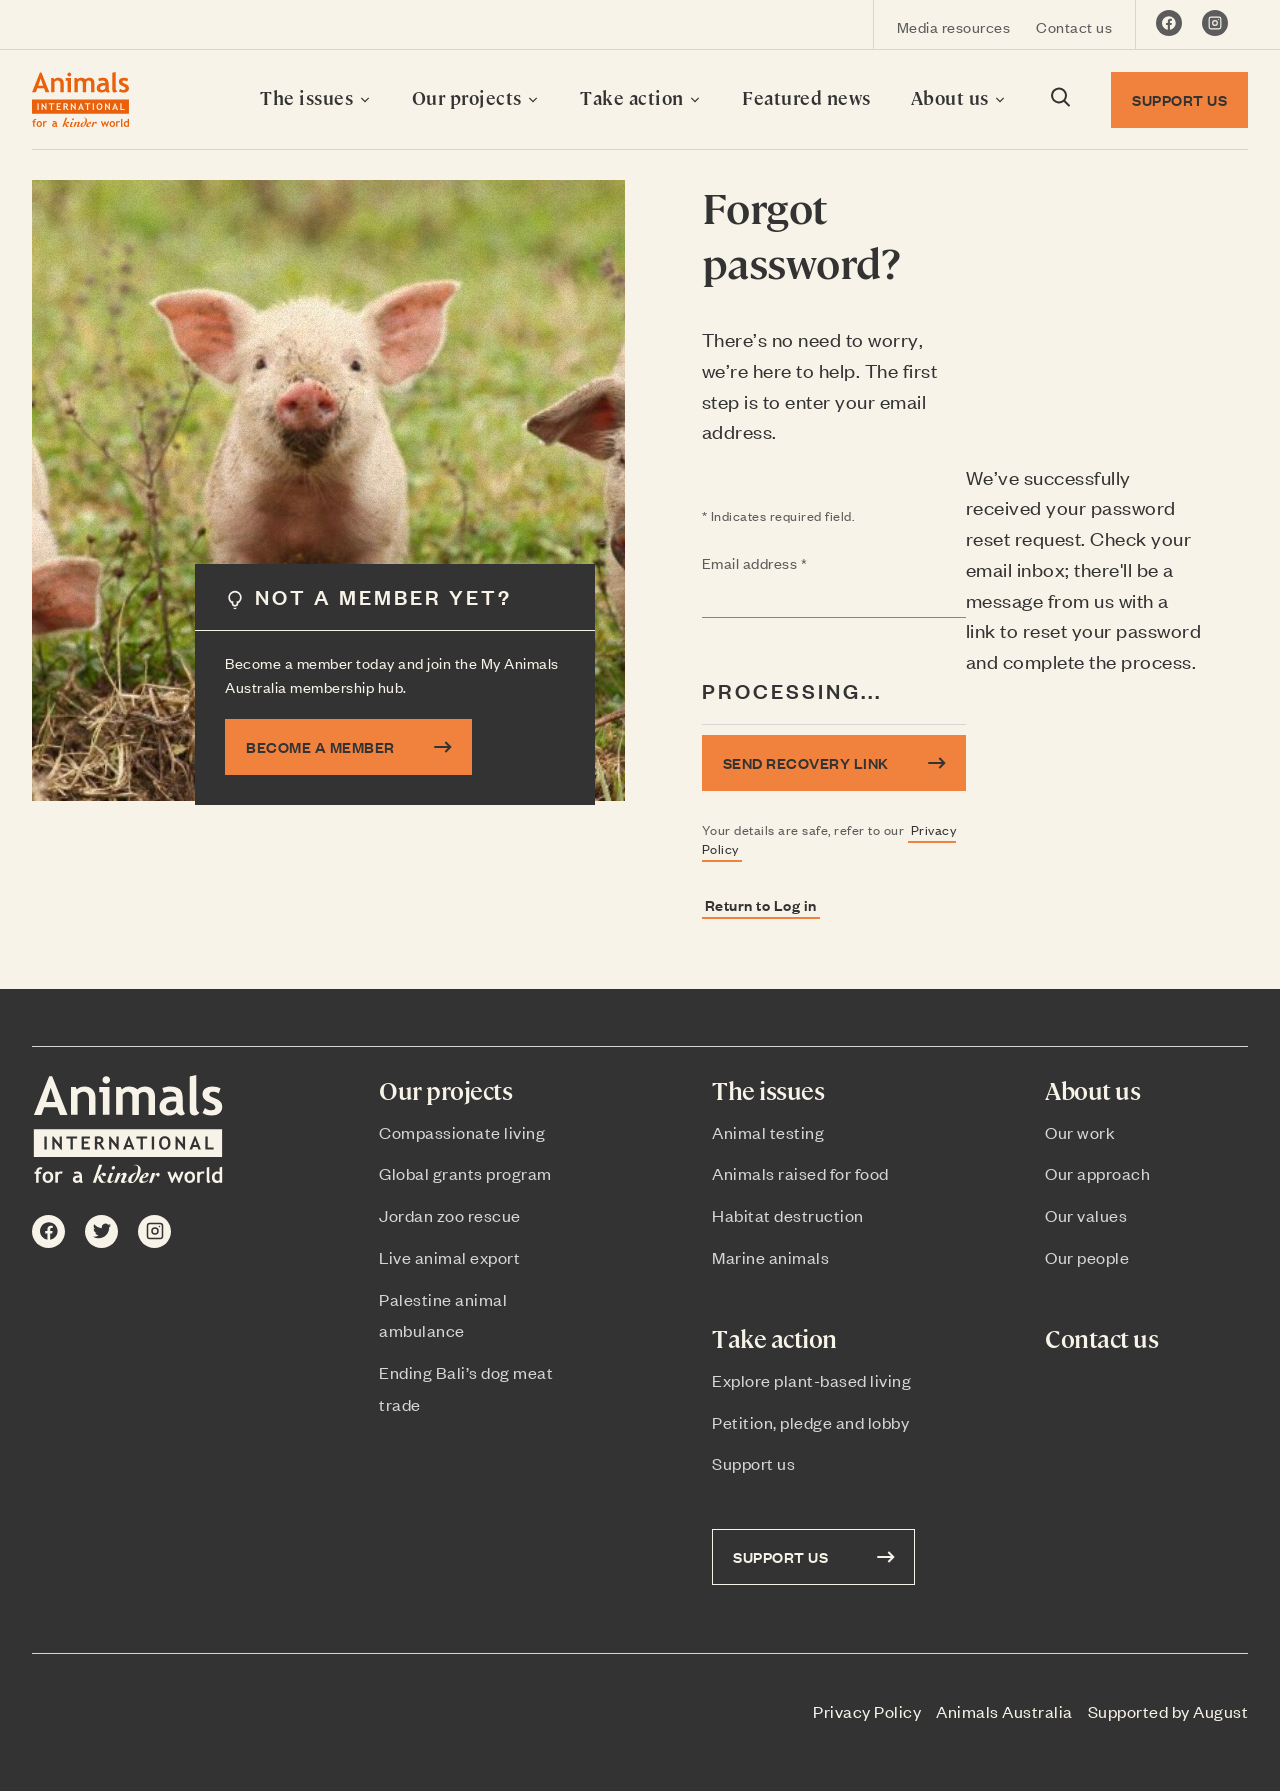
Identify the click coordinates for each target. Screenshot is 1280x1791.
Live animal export (449, 1257)
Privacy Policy (867, 1711)
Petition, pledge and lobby (810, 1422)
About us (959, 97)
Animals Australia (1004, 1711)
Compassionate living (462, 1132)
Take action (641, 97)
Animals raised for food (800, 1173)
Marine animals (770, 1257)
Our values (1086, 1215)
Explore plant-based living (811, 1380)
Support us (753, 1463)
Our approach (1097, 1173)
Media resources (954, 26)
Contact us (1074, 26)
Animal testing (768, 1132)
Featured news (806, 97)
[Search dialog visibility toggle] (1059, 100)
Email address (794, 564)
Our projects (476, 97)
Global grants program (465, 1173)
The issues (316, 97)
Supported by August (1168, 1711)
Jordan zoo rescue (450, 1215)
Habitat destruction (788, 1215)
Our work (1080, 1132)
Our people (1087, 1257)
